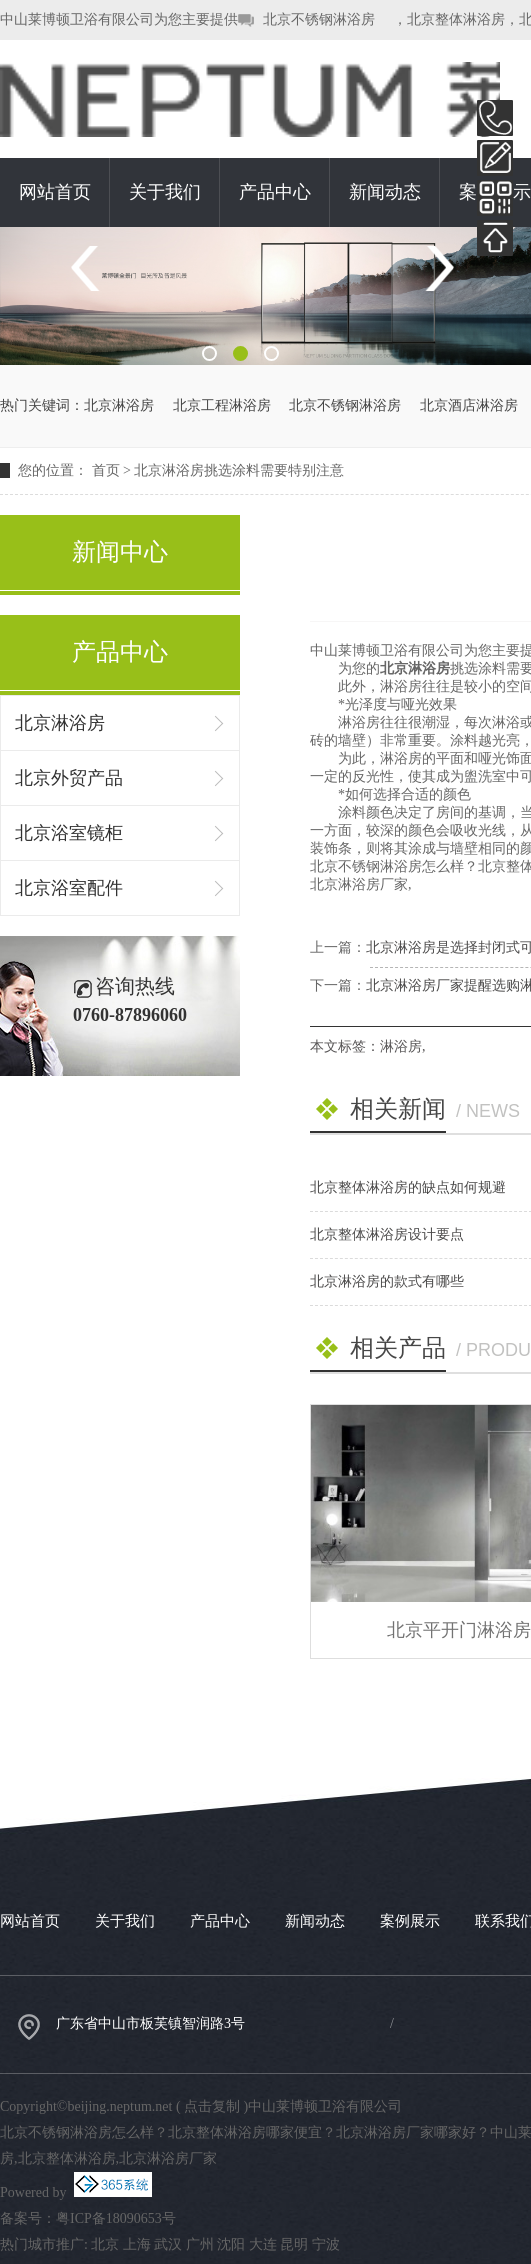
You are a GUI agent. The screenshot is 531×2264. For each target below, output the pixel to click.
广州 (200, 2244)
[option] (265, 296)
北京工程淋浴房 (222, 405)
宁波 (326, 2244)
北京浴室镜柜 (69, 833)
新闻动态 (385, 192)
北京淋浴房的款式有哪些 (387, 1281)
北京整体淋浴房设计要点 (387, 1234)
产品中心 (275, 192)
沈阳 (231, 2244)
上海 (137, 2244)
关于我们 (165, 192)
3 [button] (271, 353)
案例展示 (410, 1921)
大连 (263, 2244)
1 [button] (209, 353)
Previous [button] (91, 268)
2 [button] (240, 353)
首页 (106, 470)
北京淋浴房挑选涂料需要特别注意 (239, 470)
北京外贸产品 (69, 778)
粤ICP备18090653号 (116, 2218)
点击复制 (212, 2106)
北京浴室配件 (69, 888)
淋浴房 (401, 1046)
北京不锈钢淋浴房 (319, 19)
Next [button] (439, 268)
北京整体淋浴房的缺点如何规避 (408, 1187)
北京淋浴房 (119, 405)
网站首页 (55, 192)
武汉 (168, 2244)
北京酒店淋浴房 (469, 405)
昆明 (294, 2244)
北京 (105, 2244)
